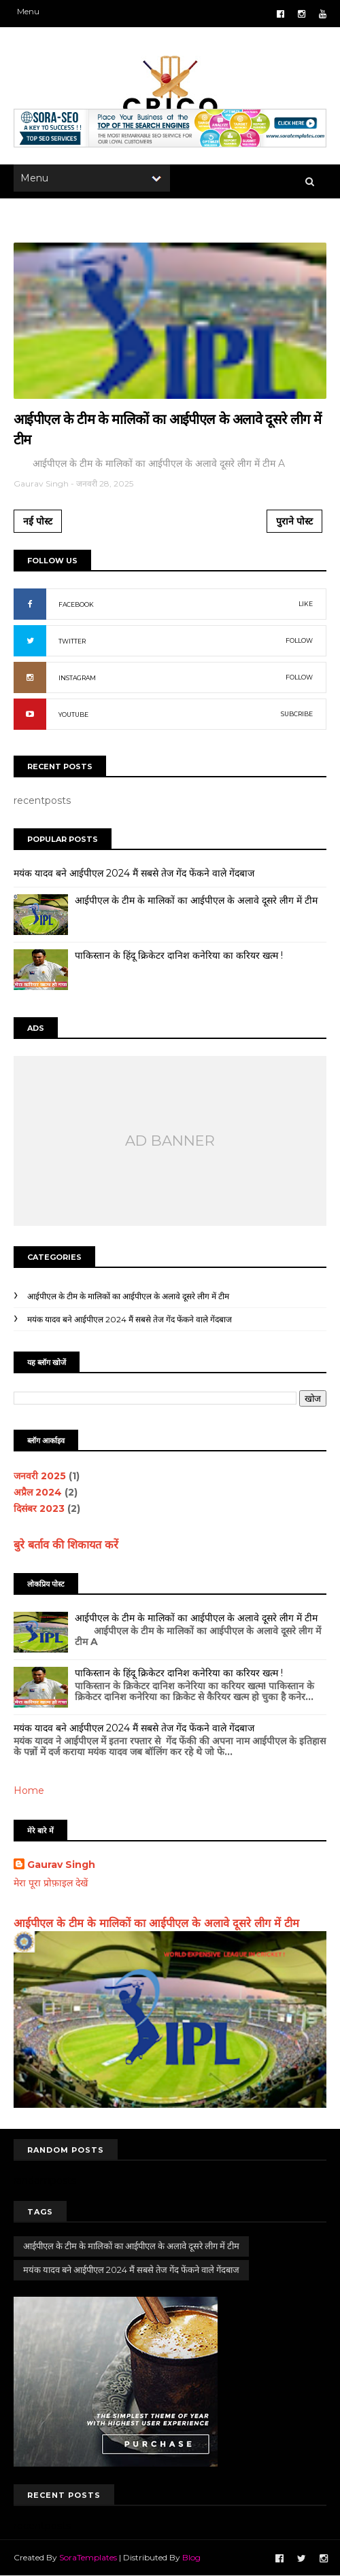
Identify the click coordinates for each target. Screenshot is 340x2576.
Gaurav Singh (61, 1864)
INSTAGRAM (77, 678)
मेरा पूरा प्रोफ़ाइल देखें (51, 1883)
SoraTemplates (88, 2557)
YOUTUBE (73, 714)
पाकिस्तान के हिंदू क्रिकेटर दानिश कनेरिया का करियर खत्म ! (179, 955)
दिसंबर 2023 (39, 1508)
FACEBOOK (76, 604)
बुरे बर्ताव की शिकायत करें (66, 1544)
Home (29, 1790)
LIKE (306, 603)
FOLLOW (299, 640)
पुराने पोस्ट (294, 521)
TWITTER (72, 641)
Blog (191, 2557)
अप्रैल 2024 (38, 1492)
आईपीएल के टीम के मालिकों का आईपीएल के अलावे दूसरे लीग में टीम (196, 900)
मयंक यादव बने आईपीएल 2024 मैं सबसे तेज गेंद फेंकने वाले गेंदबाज (134, 873)
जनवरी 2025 (40, 1476)
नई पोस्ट (37, 521)
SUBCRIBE (297, 714)
